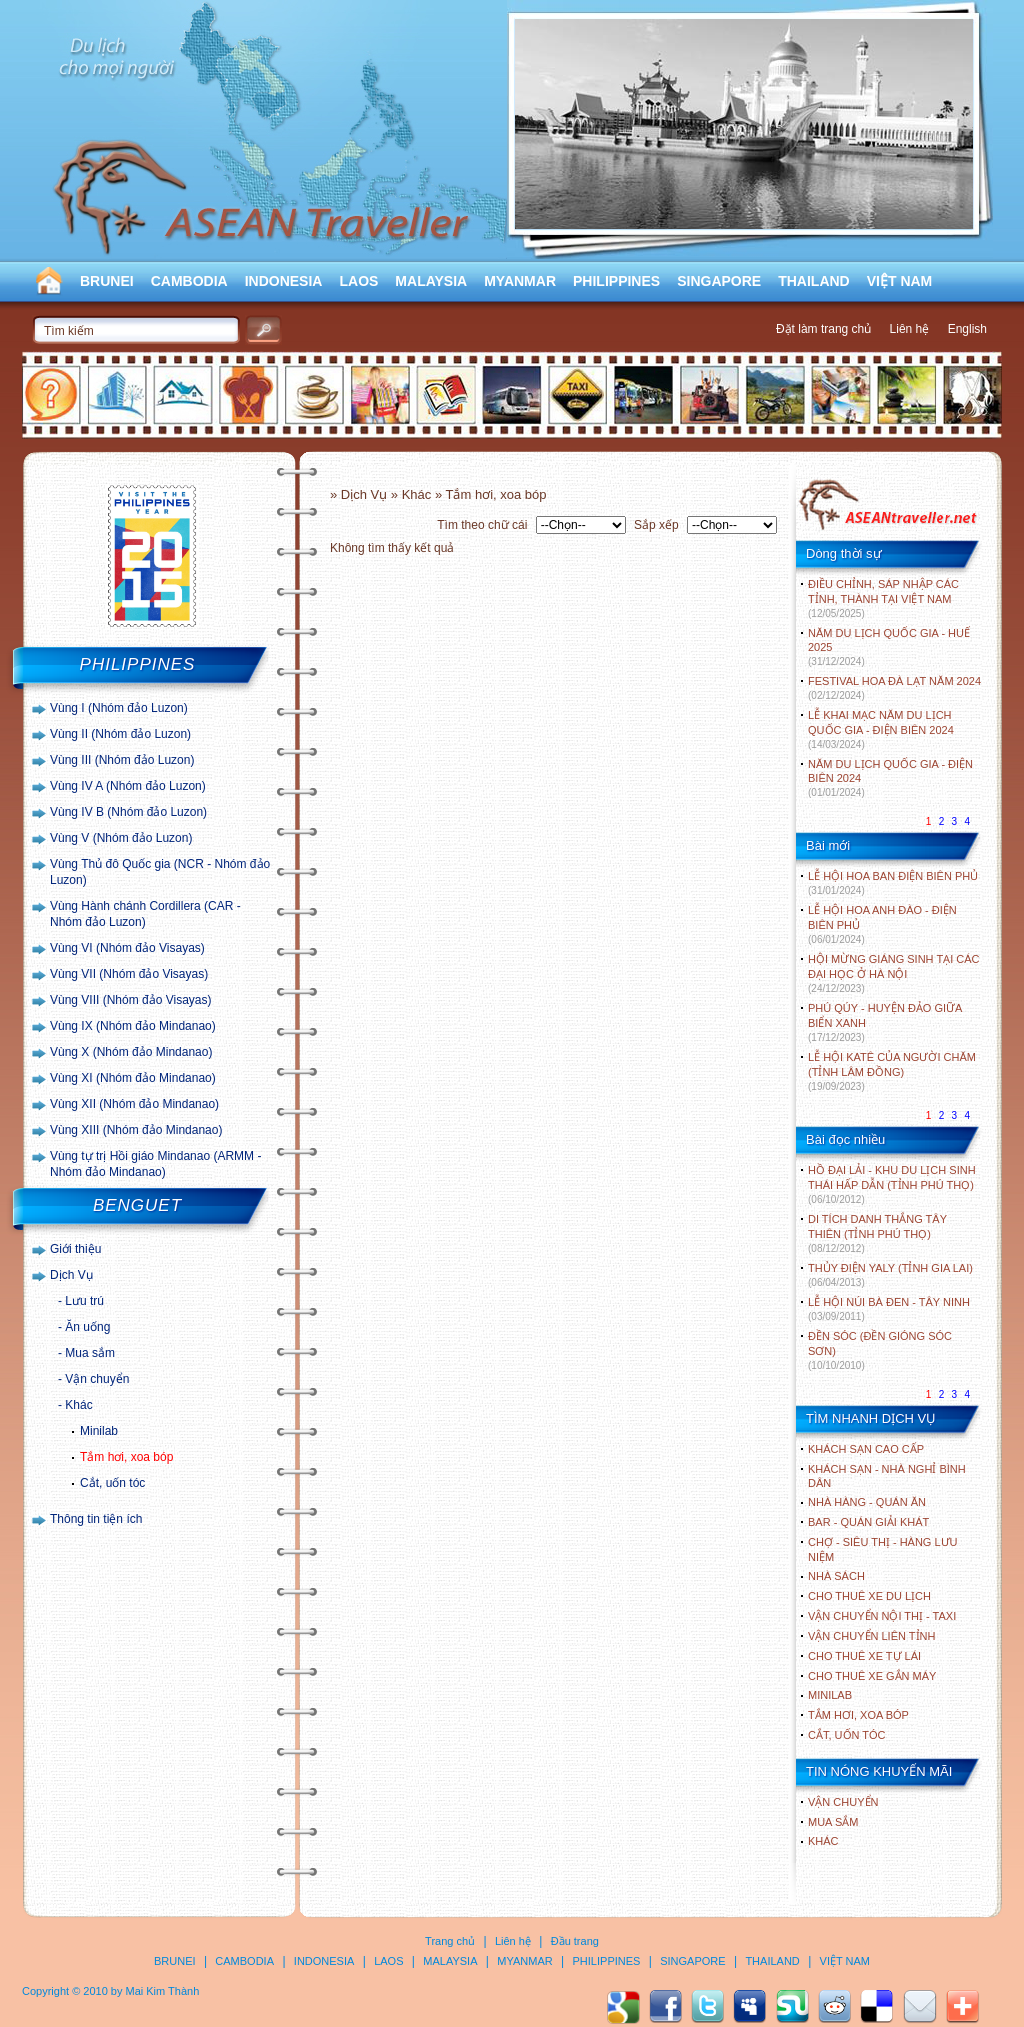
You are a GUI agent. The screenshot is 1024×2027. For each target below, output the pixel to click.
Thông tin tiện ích (96, 1519)
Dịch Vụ (71, 1275)
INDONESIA (284, 281)
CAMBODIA (189, 281)
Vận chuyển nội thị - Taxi (882, 1616)
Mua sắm (90, 1353)
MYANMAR (520, 281)
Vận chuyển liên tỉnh (871, 1636)
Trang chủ (450, 1941)
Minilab (99, 1431)
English (967, 329)
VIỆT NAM (900, 281)
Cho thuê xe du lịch (869, 1596)
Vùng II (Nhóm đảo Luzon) (120, 734)
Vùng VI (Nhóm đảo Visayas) (127, 948)
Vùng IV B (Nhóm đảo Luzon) (128, 812)
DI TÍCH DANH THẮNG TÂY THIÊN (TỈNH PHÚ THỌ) (877, 1233)
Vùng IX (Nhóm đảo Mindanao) (133, 1026)
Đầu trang (575, 1941)
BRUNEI (107, 281)
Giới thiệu (75, 1249)
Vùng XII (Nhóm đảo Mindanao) (134, 1104)
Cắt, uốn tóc (112, 1483)
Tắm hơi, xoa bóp (126, 1457)
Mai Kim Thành (163, 1991)
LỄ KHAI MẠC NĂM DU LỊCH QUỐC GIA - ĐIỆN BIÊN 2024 (881, 729)
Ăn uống (87, 1327)
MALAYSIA (431, 281)
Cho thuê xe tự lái (864, 1656)
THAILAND (814, 281)
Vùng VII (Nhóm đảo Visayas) (129, 974)
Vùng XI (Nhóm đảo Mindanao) (133, 1078)
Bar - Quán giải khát (868, 1522)
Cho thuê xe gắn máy (872, 1676)
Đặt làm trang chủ (823, 329)
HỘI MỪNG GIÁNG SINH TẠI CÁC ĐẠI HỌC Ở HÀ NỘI (893, 973)
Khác (78, 1405)
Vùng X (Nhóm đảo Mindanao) (131, 1052)
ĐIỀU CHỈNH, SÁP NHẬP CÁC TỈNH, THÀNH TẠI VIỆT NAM (883, 598)
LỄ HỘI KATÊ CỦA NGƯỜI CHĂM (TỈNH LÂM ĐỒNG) (892, 1071)
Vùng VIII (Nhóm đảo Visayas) (131, 1000)
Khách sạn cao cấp (866, 1449)
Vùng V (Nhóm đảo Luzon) (121, 838)
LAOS (358, 281)
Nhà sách (836, 1576)
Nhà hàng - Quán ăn (867, 1502)
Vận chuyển (97, 1379)
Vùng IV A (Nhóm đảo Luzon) (128, 786)
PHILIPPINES (616, 281)
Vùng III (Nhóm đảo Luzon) (122, 760)
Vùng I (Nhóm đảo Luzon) (119, 708)
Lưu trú (84, 1301)
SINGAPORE (719, 281)
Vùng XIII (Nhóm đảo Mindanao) (136, 1130)
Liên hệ (910, 329)
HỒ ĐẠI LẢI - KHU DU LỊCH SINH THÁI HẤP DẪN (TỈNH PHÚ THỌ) (892, 1184)
